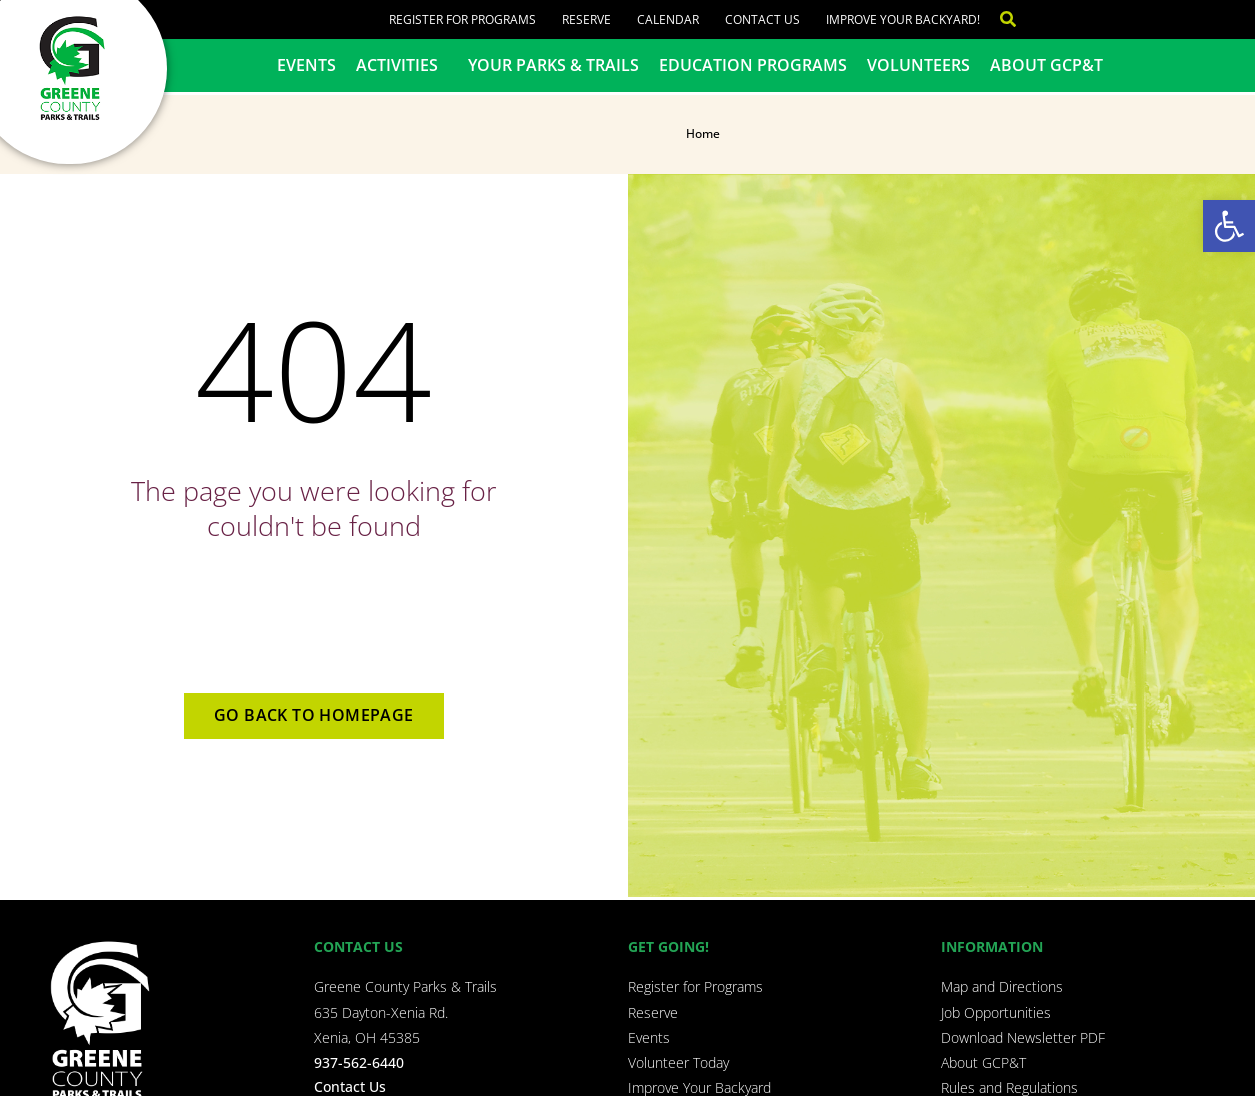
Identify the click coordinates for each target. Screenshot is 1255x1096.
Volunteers (918, 65)
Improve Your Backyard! (903, 19)
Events (306, 65)
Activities (402, 65)
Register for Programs (462, 19)
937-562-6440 (359, 1062)
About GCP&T (1046, 65)
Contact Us (762, 19)
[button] (1229, 226)
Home (703, 133)
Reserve (586, 19)
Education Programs (753, 65)
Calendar (668, 19)
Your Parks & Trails (553, 65)
